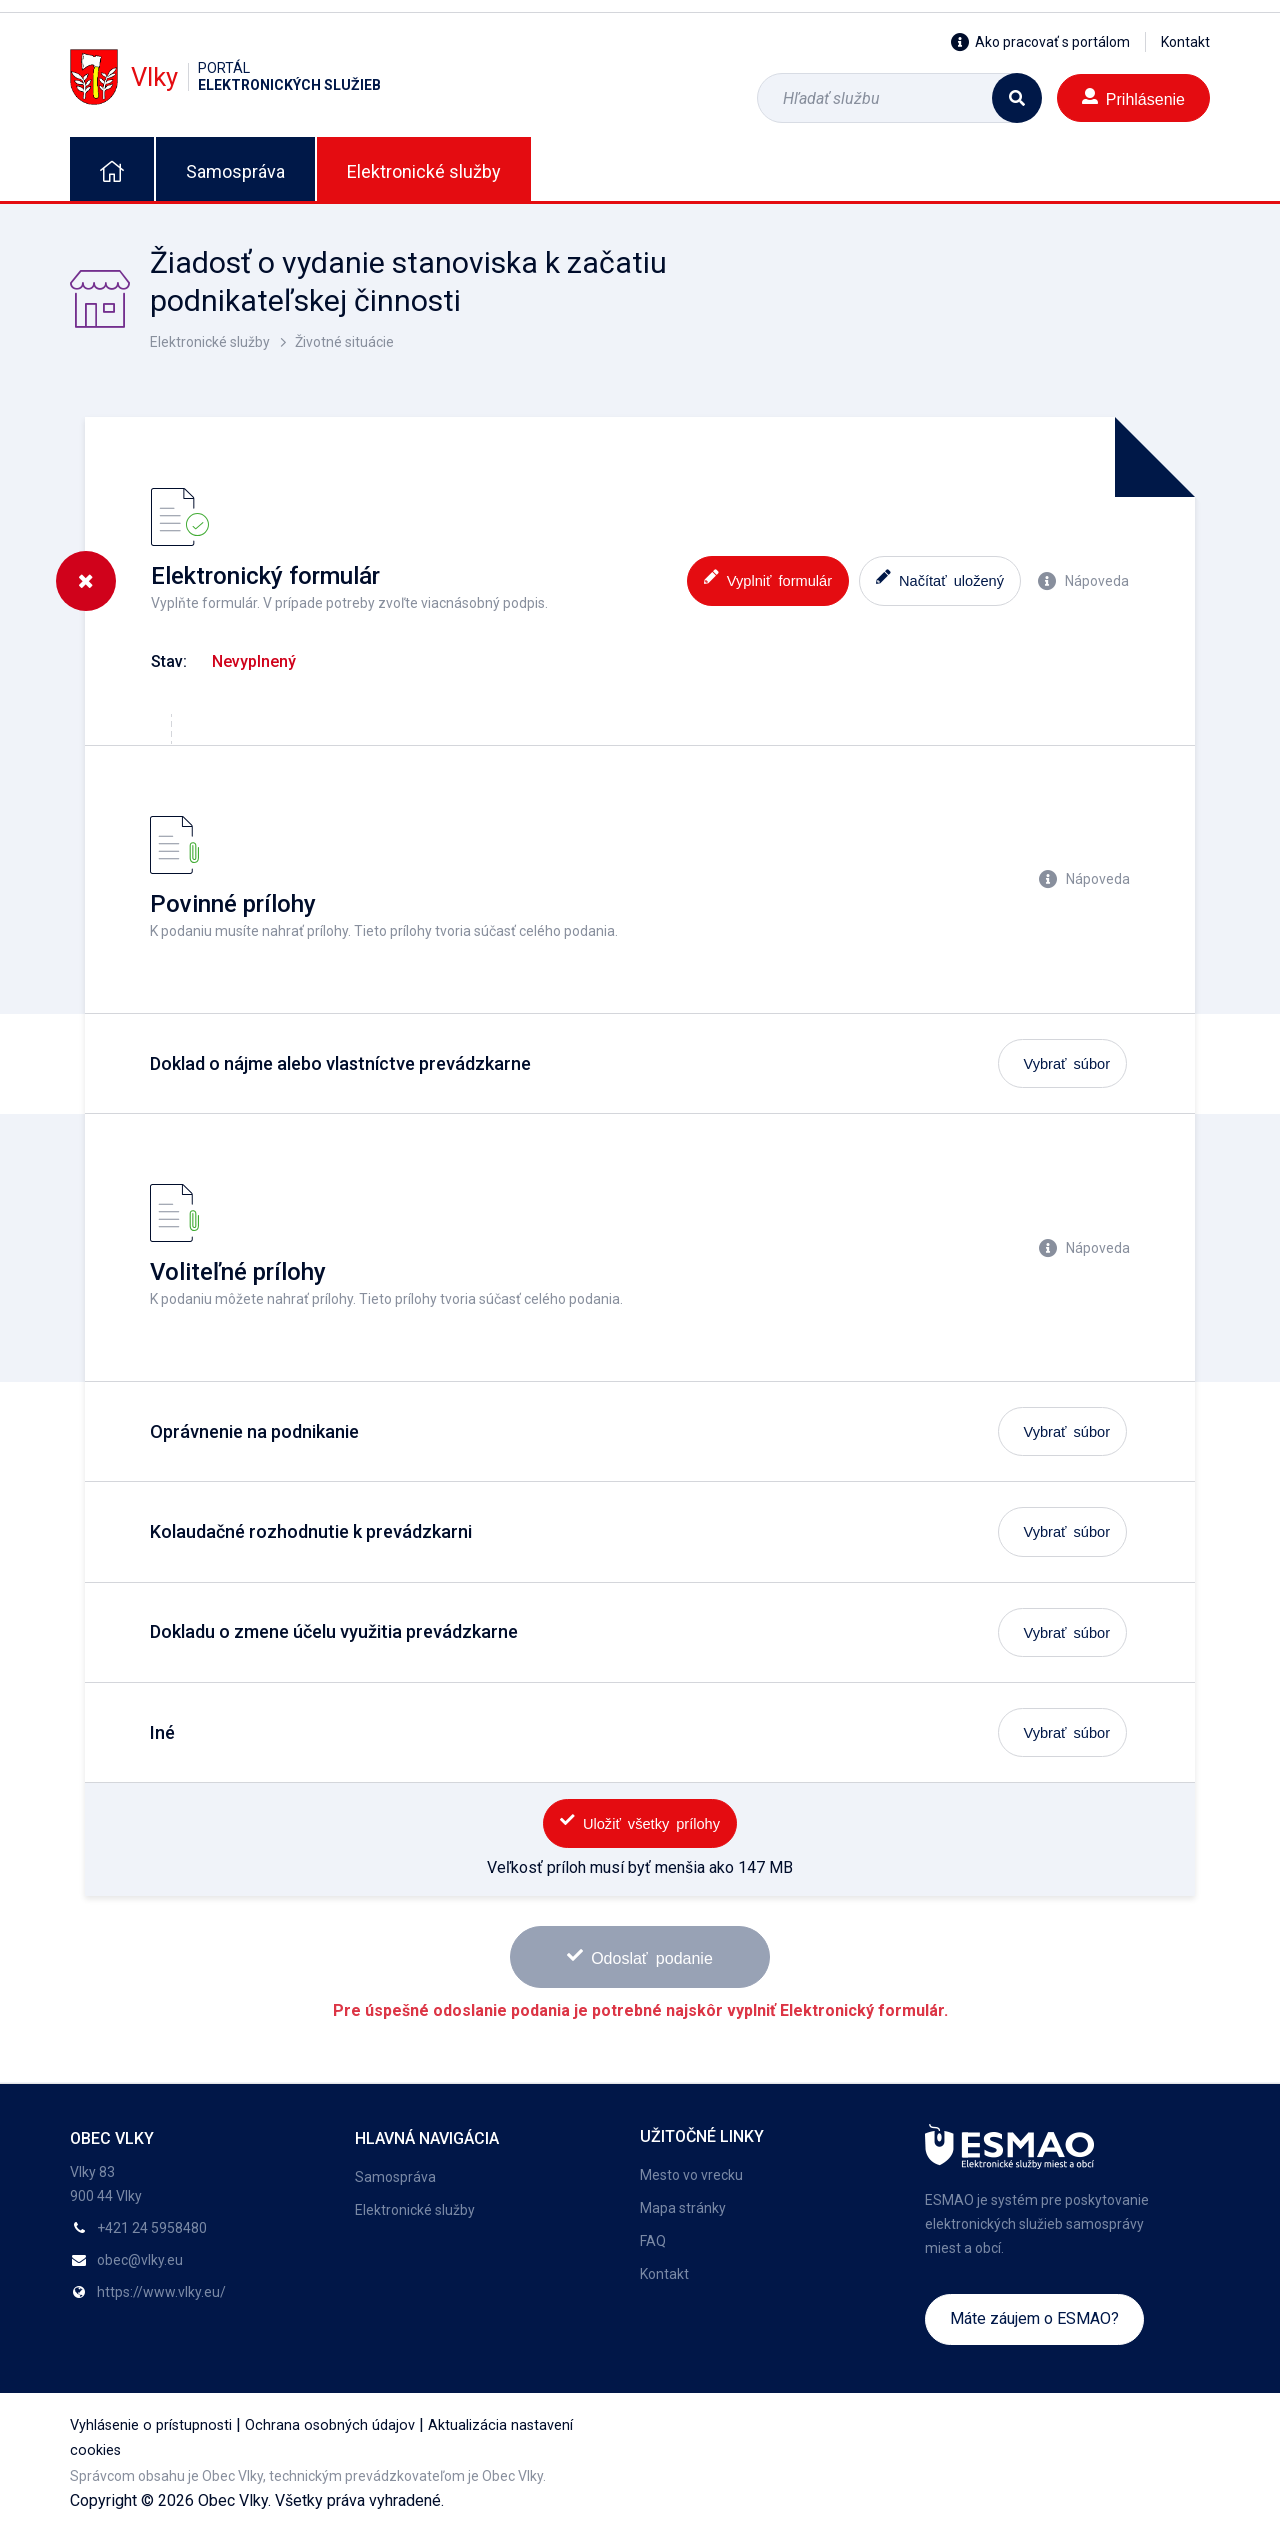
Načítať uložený (940, 578)
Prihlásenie (1133, 97)
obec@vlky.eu (140, 2260)
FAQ (653, 2241)
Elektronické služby (424, 171)
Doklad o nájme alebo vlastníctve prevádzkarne (340, 1063)
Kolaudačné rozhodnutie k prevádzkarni (311, 1531)
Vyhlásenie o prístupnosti (151, 2425)
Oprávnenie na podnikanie (254, 1431)
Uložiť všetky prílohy (640, 1821)
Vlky (225, 76)
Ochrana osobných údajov (330, 2425)
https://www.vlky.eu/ (161, 2292)
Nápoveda (1083, 581)
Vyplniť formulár (768, 578)
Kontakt (1185, 42)
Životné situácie (344, 342)
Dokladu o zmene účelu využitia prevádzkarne (334, 1631)
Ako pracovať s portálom (1040, 42)
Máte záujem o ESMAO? (1034, 2318)
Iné (162, 1732)
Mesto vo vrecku (691, 2175)
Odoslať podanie (640, 1956)
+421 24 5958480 (152, 2228)
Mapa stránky (683, 2208)
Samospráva (235, 171)
